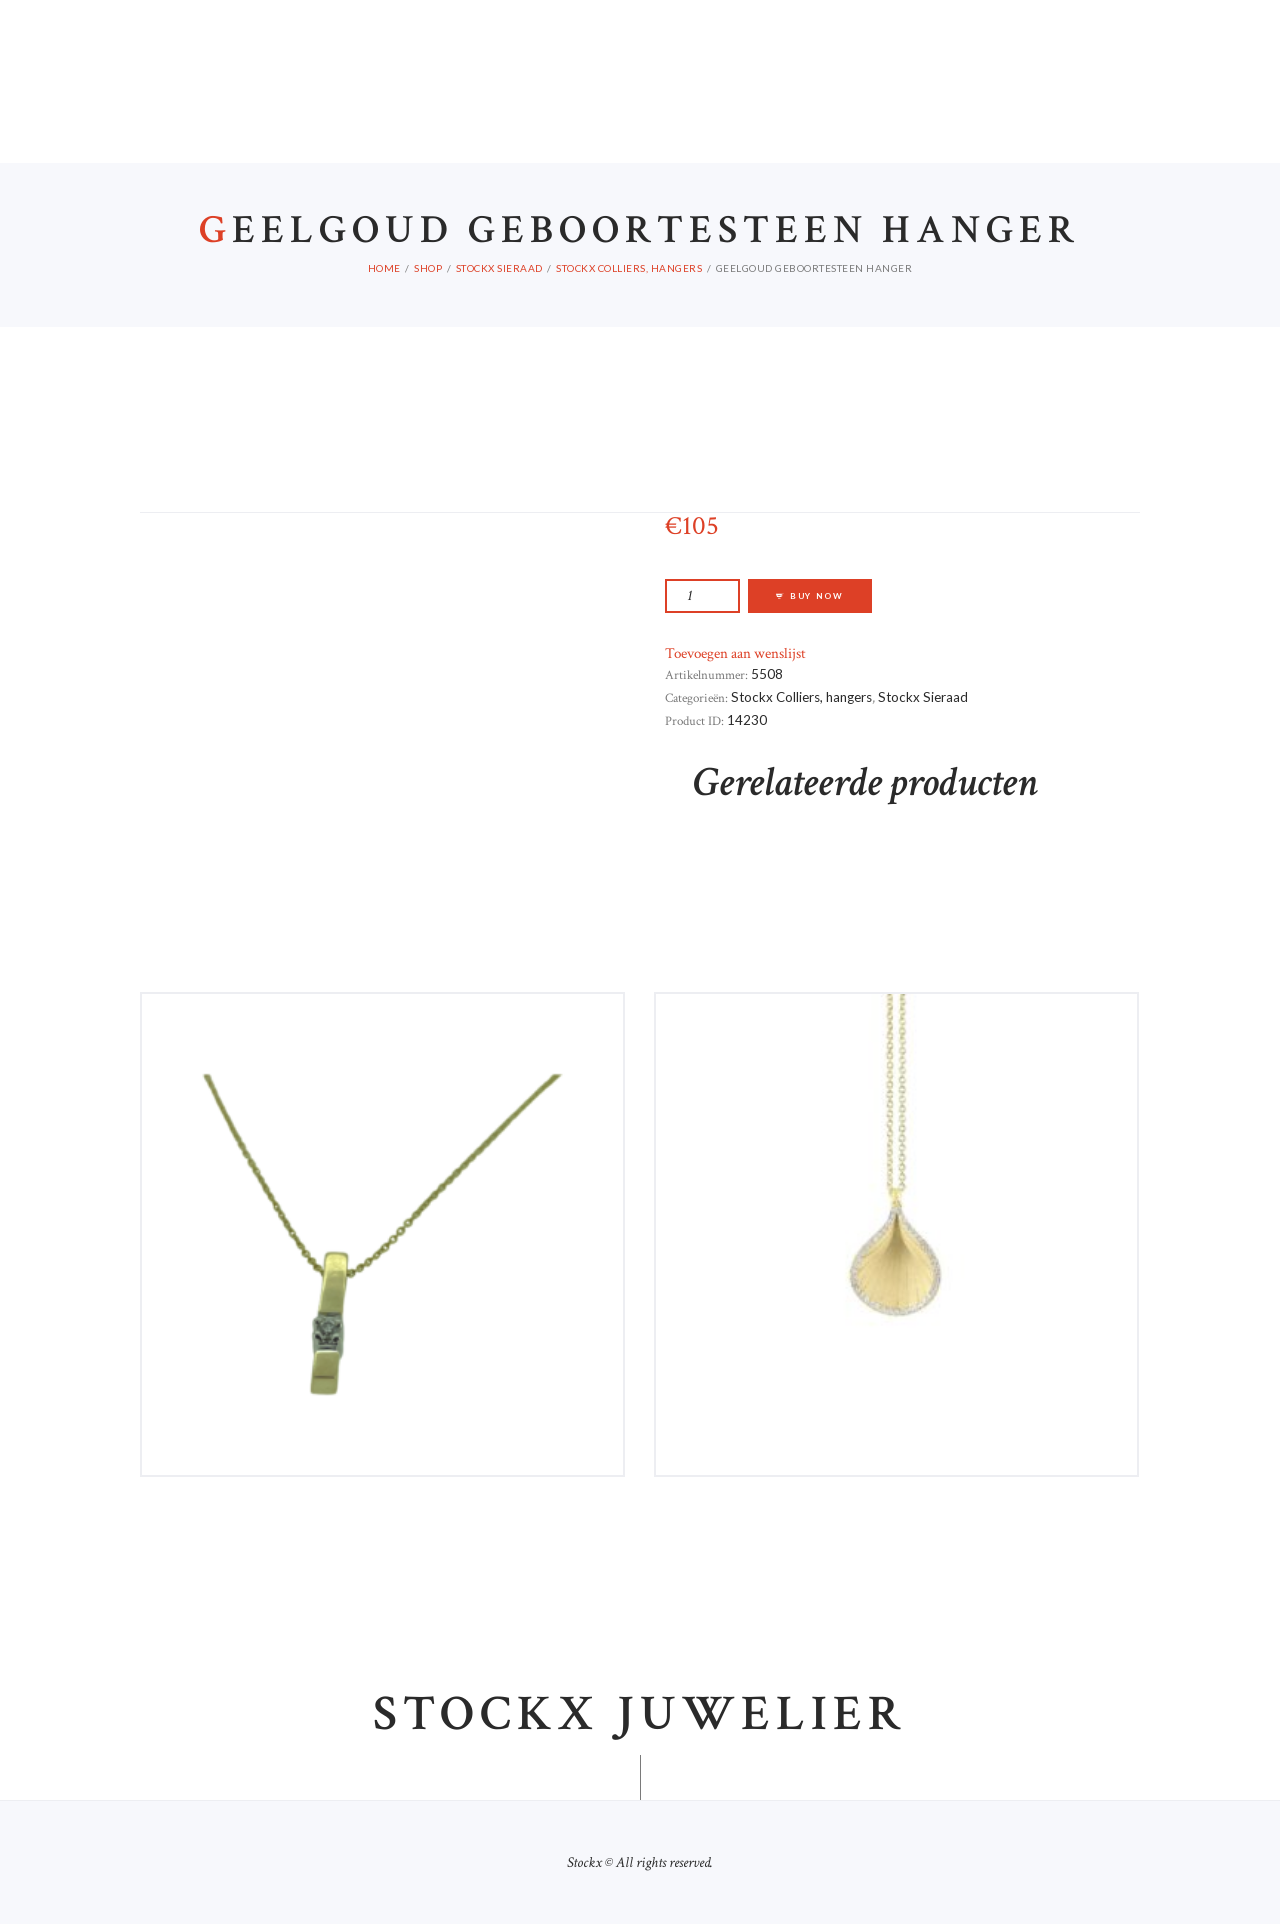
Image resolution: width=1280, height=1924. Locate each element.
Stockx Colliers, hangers (629, 268)
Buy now (817, 596)
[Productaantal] (702, 595)
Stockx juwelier (640, 1715)
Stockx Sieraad (499, 268)
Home (384, 268)
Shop (428, 268)
